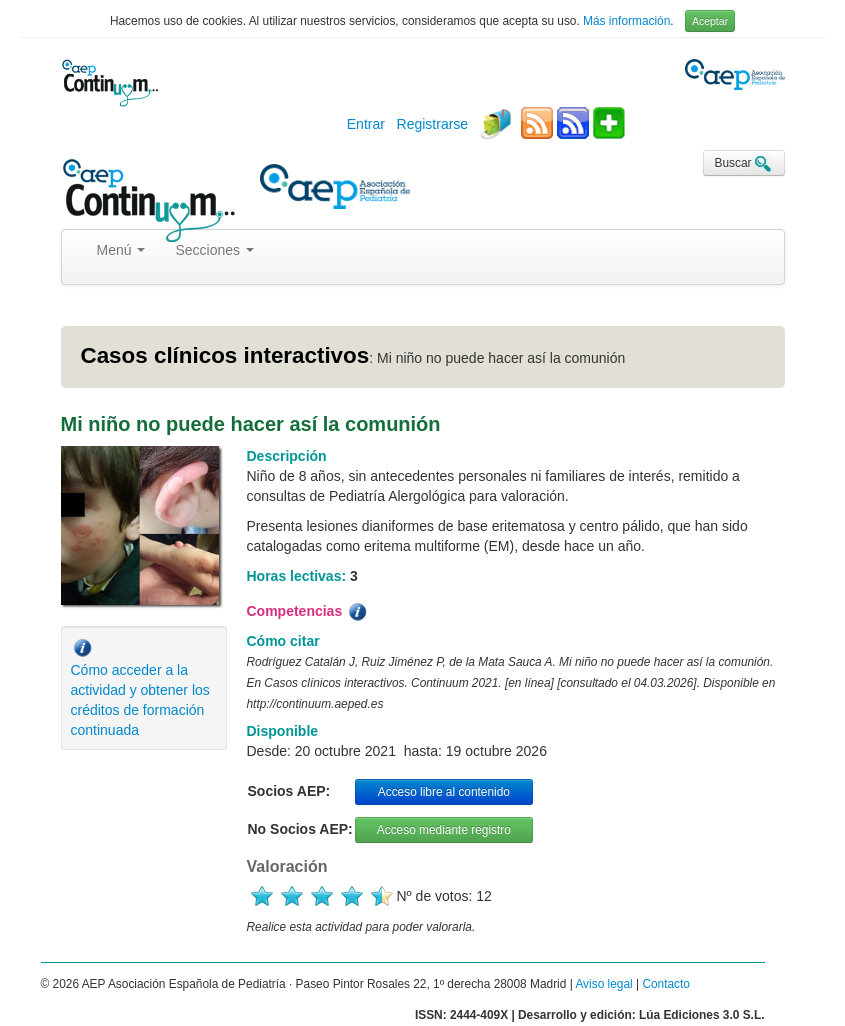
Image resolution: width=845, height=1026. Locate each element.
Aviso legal (603, 984)
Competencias (309, 612)
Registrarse (433, 124)
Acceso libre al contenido (444, 792)
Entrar (366, 124)
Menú (121, 250)
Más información (626, 21)
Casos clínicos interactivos (225, 355)
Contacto (666, 984)
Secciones (214, 250)
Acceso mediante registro (444, 830)
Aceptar (710, 21)
